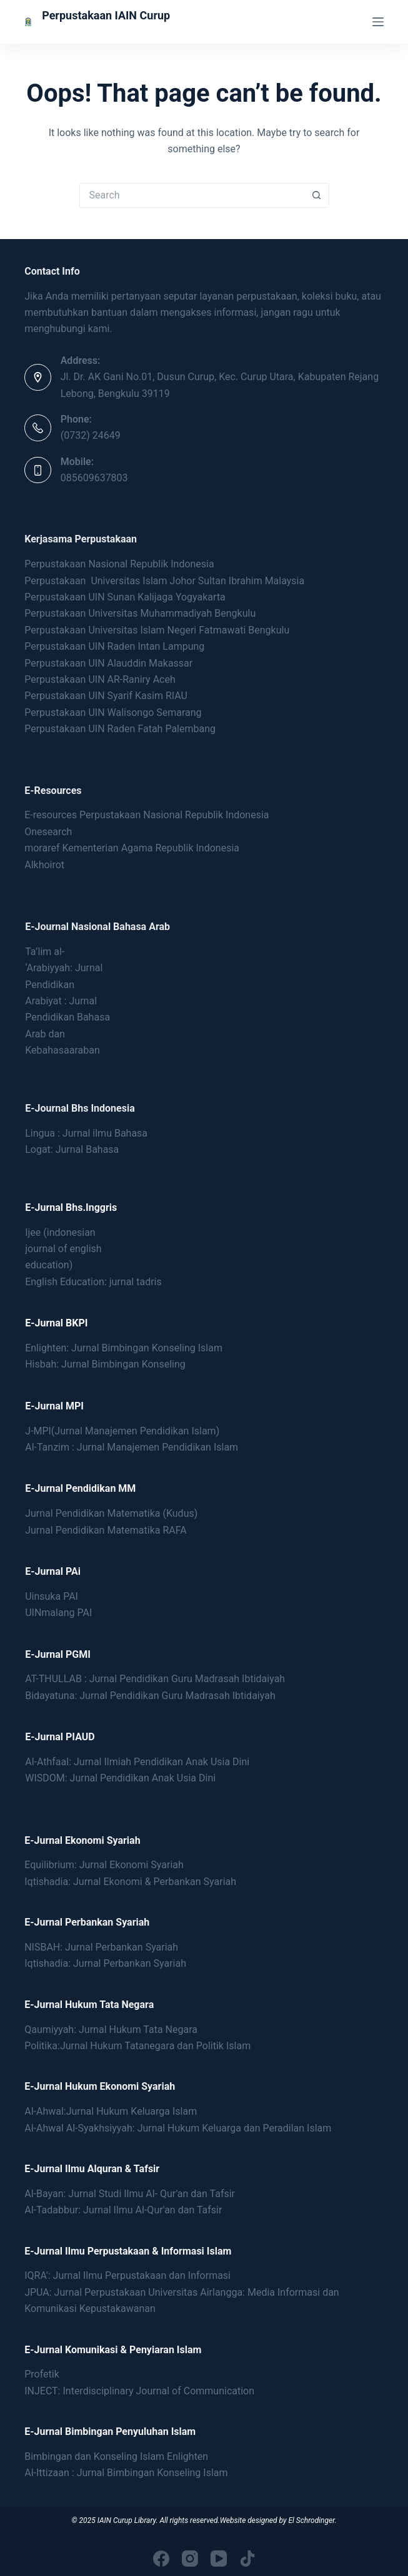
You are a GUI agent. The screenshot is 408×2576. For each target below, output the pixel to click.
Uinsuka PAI (51, 1596)
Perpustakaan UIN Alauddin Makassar (108, 663)
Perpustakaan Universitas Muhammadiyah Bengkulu (140, 613)
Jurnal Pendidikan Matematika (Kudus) (111, 1513)
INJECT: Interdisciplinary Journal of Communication (139, 2391)
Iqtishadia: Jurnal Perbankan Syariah (105, 1963)
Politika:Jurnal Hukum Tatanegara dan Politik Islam (137, 2046)
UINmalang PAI (58, 1613)
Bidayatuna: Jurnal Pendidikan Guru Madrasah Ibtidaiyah (150, 1696)
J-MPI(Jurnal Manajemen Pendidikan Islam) (122, 1431)
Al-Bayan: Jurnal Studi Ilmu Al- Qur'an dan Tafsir (129, 2194)
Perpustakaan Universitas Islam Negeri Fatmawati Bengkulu (158, 630)
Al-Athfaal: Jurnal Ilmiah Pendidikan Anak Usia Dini (137, 1762)
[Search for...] (191, 195)
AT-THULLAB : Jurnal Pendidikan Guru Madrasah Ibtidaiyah (155, 1679)
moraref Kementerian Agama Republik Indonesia (131, 848)
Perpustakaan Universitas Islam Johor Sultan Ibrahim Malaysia (164, 581)
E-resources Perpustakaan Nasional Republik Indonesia (146, 815)
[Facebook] (161, 2558)
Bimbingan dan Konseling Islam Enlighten (116, 2456)
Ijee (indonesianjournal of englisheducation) (63, 1249)
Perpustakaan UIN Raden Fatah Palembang (120, 729)
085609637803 (94, 478)
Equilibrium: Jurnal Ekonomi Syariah (104, 1865)
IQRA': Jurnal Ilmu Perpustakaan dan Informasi (127, 2275)
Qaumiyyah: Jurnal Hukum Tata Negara (110, 2029)
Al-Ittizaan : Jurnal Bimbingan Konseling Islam (125, 2473)
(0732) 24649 (91, 435)
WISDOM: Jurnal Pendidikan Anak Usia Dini (120, 1778)
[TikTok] (247, 2558)
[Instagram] (190, 2558)
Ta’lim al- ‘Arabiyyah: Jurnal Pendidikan (63, 968)
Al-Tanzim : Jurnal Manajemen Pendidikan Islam (131, 1447)
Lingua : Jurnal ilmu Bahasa (86, 1133)
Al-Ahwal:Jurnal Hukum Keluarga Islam (110, 2111)
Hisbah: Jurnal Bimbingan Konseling (105, 1364)
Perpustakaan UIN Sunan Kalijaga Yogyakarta (125, 597)
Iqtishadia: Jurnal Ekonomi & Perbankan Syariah (130, 1882)
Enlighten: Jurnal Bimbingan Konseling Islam (123, 1348)
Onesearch (48, 832)
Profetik (41, 2374)
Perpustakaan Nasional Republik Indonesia (119, 564)
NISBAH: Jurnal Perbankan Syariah (101, 1947)
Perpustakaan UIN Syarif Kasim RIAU (105, 696)
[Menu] (378, 21)
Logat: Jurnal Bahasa (72, 1149)
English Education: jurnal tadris (93, 1282)
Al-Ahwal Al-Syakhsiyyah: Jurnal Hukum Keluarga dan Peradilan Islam (177, 2128)
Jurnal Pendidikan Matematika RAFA (106, 1530)
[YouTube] (219, 2558)
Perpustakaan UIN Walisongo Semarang (112, 712)
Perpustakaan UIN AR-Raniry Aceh (100, 679)
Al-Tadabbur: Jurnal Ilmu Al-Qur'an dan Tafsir (123, 2210)
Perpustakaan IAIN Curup (106, 15)
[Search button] (316, 195)
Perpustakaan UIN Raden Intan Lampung (114, 646)
